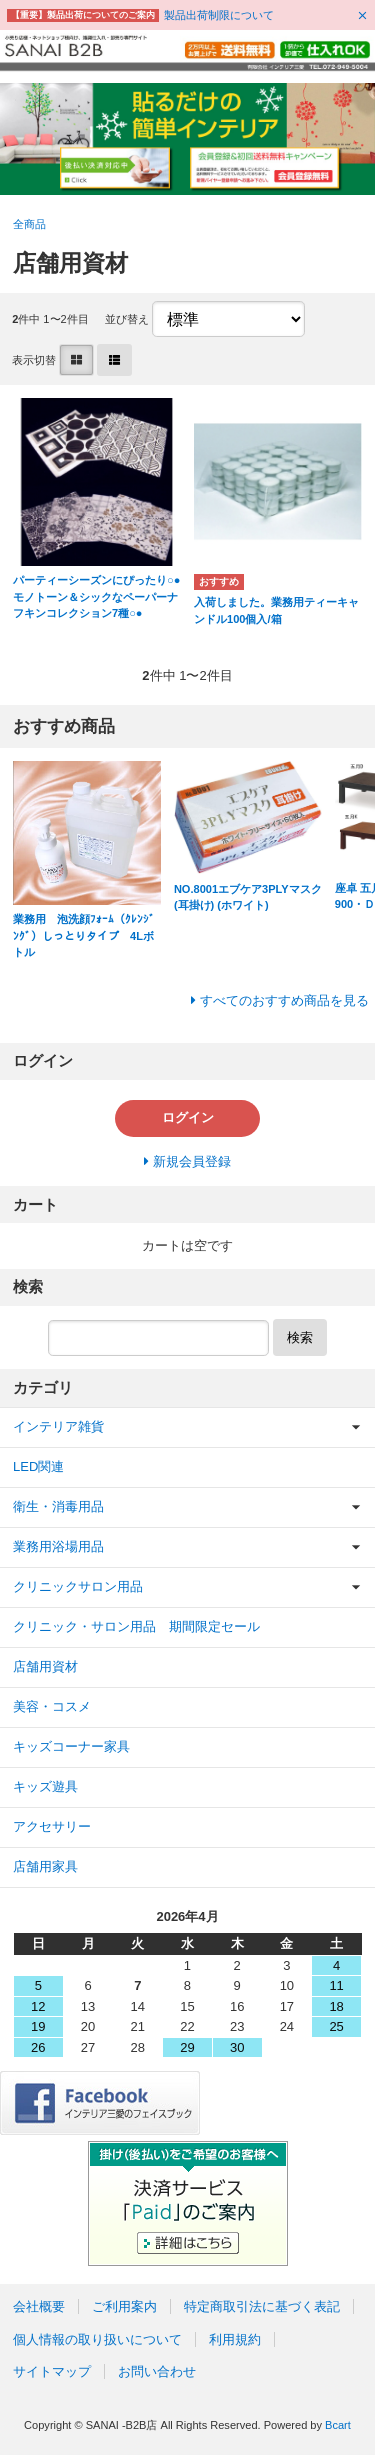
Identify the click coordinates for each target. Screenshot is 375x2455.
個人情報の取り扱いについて (97, 2339)
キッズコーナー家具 (71, 1746)
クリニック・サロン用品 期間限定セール (136, 1626)
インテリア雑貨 (58, 1426)
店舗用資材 (45, 1666)
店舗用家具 (45, 1866)
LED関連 (38, 1466)
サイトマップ (52, 2371)
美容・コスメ (52, 1706)
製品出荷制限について (219, 15)
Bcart (338, 2425)
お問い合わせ (157, 2371)
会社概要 (39, 2306)
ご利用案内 (124, 2306)
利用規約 (235, 2339)
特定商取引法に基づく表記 (262, 2306)
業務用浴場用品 (58, 1546)
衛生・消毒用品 (58, 1506)
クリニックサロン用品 (78, 1586)
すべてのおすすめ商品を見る (284, 1000)
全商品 (29, 224)
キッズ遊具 (45, 1786)
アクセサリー (52, 1826)
